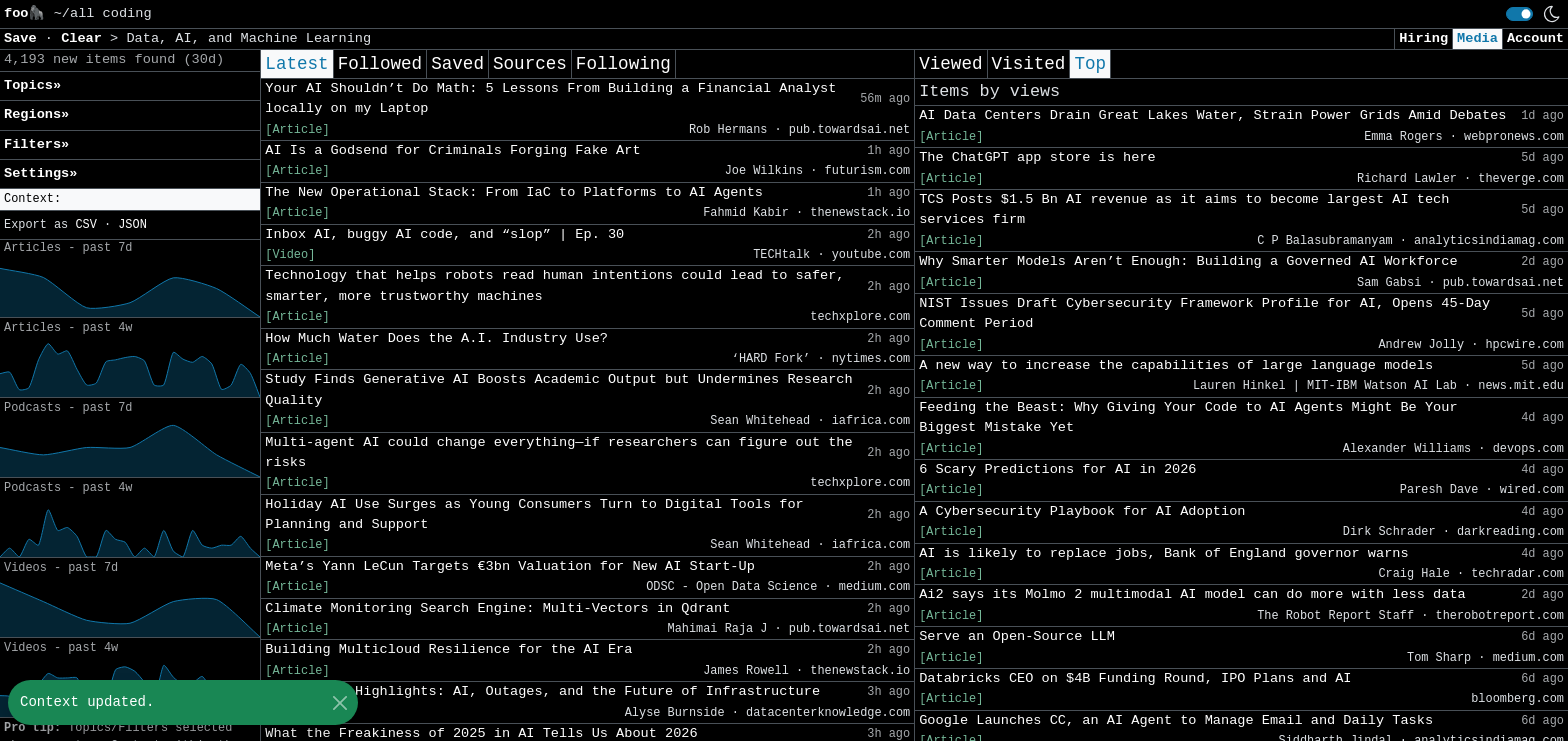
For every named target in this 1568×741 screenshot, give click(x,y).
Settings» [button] (40, 173)
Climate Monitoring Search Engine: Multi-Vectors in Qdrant (497, 608)
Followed (380, 64)
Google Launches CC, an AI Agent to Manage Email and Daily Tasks (1176, 720)
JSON (132, 225)
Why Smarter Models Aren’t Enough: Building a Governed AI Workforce (1188, 261)
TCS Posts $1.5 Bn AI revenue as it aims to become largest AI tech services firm (1184, 209)
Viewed (950, 64)
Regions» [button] (36, 114)
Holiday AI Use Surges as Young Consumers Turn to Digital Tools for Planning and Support (534, 514)
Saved (457, 64)
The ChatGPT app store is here (1037, 157)
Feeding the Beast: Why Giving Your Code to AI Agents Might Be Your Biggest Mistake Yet (1188, 417)
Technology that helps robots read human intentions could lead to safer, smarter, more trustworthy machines (554, 285)
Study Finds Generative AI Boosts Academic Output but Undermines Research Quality (558, 389)
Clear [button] (85, 38)
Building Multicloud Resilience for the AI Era (448, 649)
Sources (530, 64)
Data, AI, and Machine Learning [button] (248, 38)
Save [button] (24, 38)
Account (1535, 38)
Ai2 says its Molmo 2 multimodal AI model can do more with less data (1192, 594)
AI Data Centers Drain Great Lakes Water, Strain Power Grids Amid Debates (1212, 115)
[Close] (339, 702)
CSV (85, 225)
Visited (1029, 64)
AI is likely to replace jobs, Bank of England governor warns (1163, 553)
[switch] (1519, 14)
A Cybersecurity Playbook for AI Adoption (1082, 511)
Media (1477, 38)
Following (623, 64)
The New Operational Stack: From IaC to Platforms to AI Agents (514, 192)
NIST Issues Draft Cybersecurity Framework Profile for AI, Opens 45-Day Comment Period (1204, 313)
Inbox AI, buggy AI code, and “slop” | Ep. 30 (444, 234)
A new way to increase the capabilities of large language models (1176, 365)
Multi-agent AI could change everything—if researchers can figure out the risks (558, 452)
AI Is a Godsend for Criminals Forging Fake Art (452, 150)
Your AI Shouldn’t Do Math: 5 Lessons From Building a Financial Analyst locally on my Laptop (550, 98)
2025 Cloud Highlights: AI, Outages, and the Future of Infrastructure (542, 691)
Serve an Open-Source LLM (1017, 636)
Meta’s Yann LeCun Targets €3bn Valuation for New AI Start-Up (509, 566)
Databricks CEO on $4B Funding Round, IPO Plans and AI (1135, 678)
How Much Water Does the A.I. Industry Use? (436, 338)
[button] (130, 199)
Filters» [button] (36, 144)
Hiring (1423, 38)
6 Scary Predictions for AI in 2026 (1057, 469)
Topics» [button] (32, 85)
